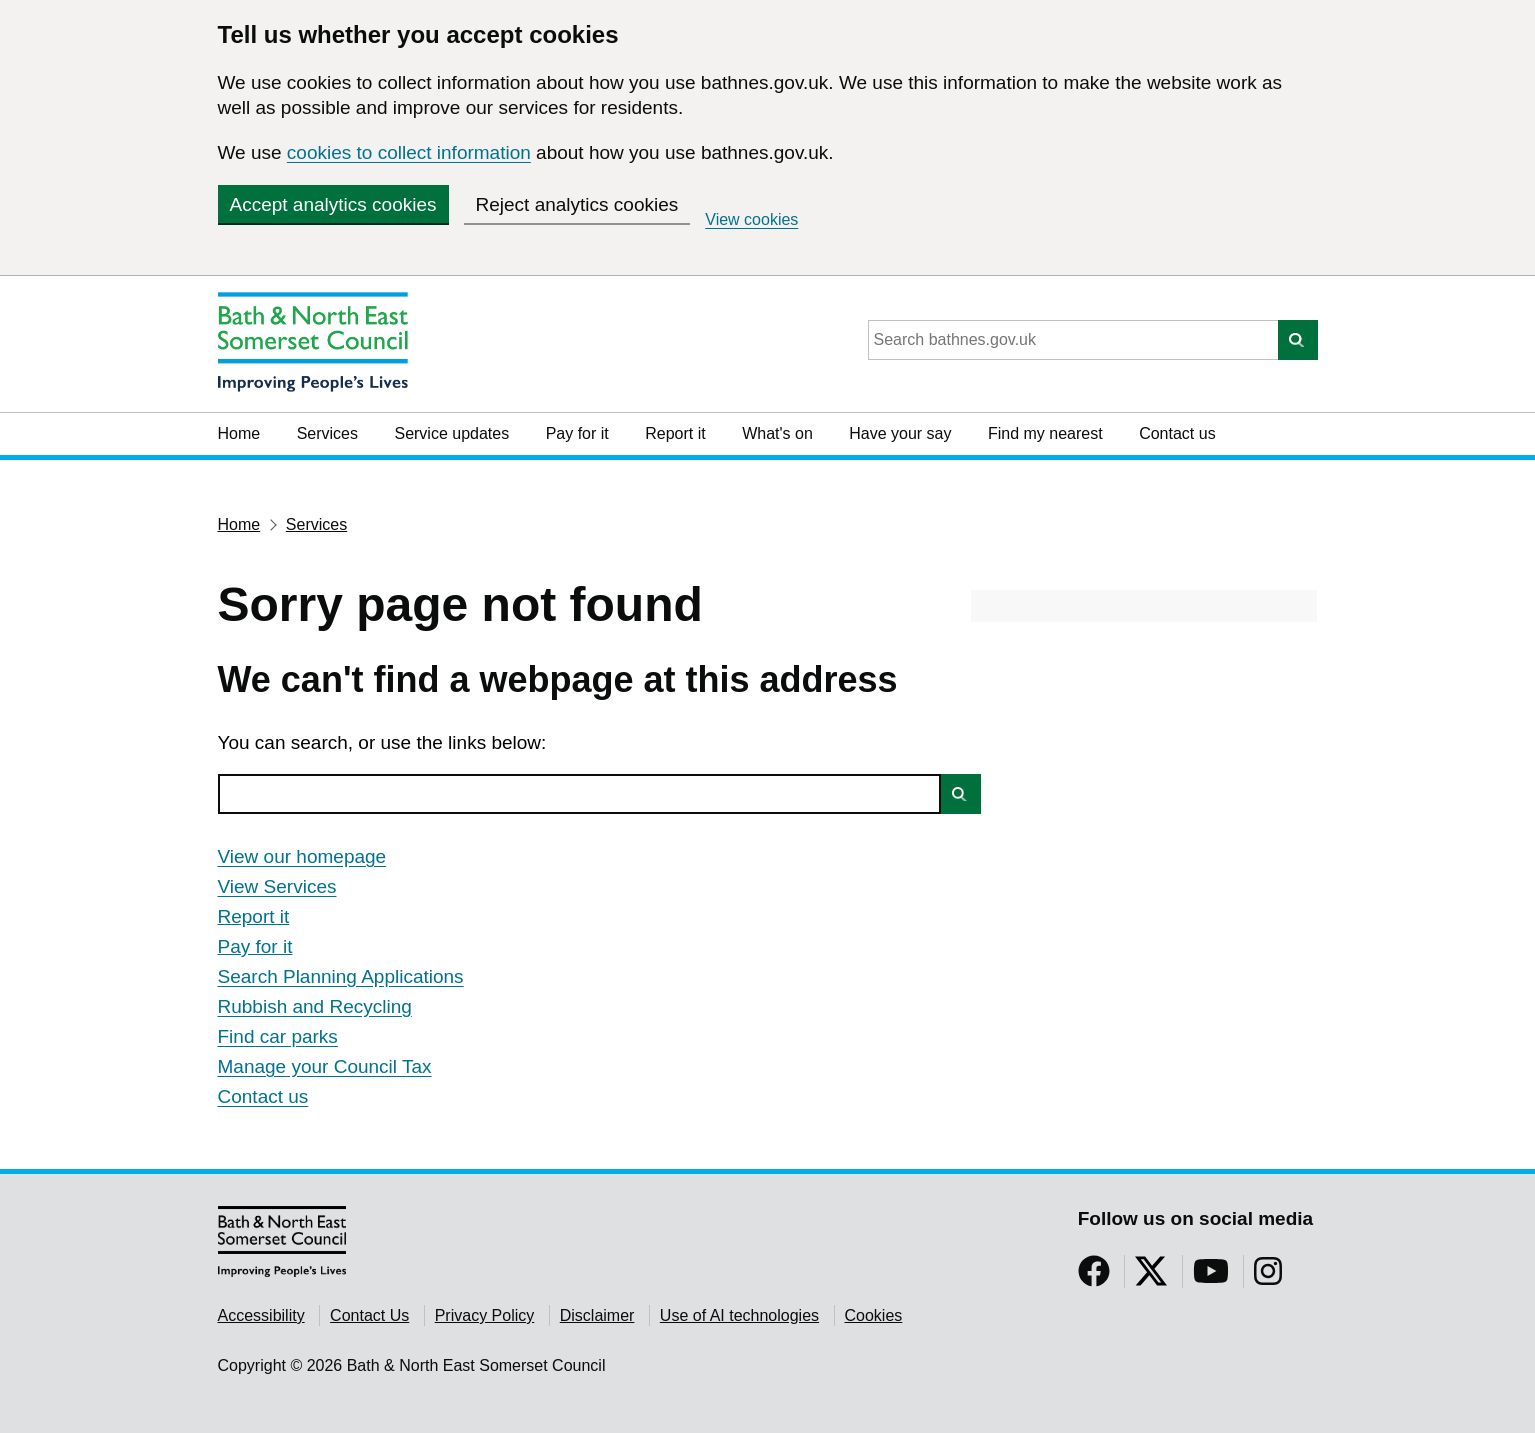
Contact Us (369, 1315)
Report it (675, 433)
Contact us (1177, 433)
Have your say (900, 433)
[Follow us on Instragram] (1268, 1277)
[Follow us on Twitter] (1151, 1277)
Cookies (874, 1315)
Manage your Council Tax (325, 1066)
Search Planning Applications (341, 976)
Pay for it (577, 433)
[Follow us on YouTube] (1211, 1277)
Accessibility (261, 1315)
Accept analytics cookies (333, 204)
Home (239, 433)
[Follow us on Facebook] (1094, 1277)
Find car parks (278, 1036)
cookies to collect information (409, 152)
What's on (777, 433)
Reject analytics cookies (577, 204)
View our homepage (302, 856)
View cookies (751, 219)
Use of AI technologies (739, 1315)
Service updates (451, 433)
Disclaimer (597, 1315)
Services (327, 433)
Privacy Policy (485, 1315)
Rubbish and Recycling (315, 1006)
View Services (277, 886)
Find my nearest (1045, 433)
